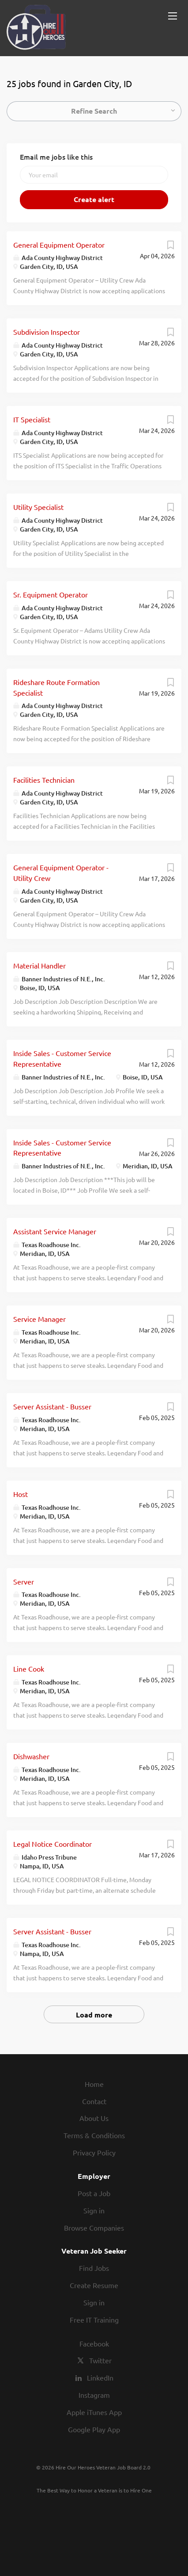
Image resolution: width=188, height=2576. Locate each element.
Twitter (100, 2360)
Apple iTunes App (94, 2412)
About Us (94, 2117)
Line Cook (28, 1668)
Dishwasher (31, 1756)
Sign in (94, 2210)
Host (20, 1493)
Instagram (94, 2394)
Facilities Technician (44, 779)
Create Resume (94, 2285)
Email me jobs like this (56, 156)
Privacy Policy (94, 2152)
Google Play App (94, 2429)
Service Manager (39, 1318)
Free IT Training (94, 2319)
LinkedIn (100, 2377)
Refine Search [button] (94, 110)
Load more (94, 2014)
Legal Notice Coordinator (52, 1843)
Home (94, 2083)
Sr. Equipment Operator (50, 594)
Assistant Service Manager (54, 1231)
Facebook (94, 2343)
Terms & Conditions (94, 2135)
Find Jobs (94, 2267)
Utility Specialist (38, 506)
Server (23, 1581)
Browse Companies (94, 2227)
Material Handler (39, 965)
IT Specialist (31, 419)
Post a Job (94, 2193)
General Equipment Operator (59, 244)
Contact (94, 2101)
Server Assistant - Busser (52, 1406)
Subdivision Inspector (46, 331)
